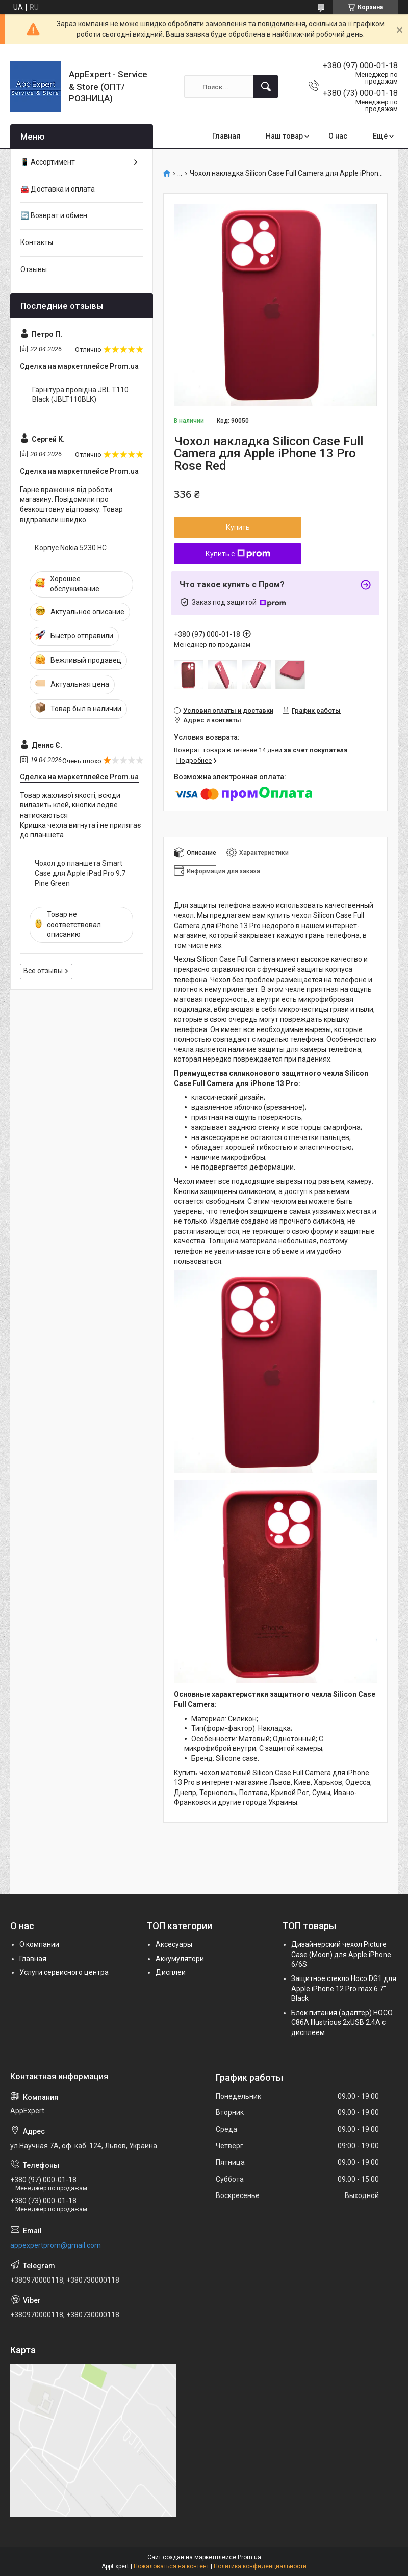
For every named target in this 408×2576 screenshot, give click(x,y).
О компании (39, 1944)
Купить (238, 527)
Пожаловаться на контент (171, 2566)
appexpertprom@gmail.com (55, 2245)
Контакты (36, 242)
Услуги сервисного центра (64, 1972)
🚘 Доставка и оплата (57, 189)
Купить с (238, 553)
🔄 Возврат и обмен (53, 215)
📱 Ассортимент (47, 162)
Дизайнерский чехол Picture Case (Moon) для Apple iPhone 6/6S (341, 1954)
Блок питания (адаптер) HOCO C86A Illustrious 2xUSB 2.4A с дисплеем (342, 2023)
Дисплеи (171, 1972)
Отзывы (33, 269)
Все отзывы (43, 971)
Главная (226, 136)
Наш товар (284, 136)
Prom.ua (249, 2557)
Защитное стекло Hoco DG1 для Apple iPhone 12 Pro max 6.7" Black (343, 1988)
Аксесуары (174, 1944)
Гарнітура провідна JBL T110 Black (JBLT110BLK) (80, 395)
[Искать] (265, 86)
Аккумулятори (180, 1959)
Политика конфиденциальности (260, 2566)
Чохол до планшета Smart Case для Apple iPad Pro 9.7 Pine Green (80, 873)
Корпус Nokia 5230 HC (71, 548)
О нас (337, 136)
